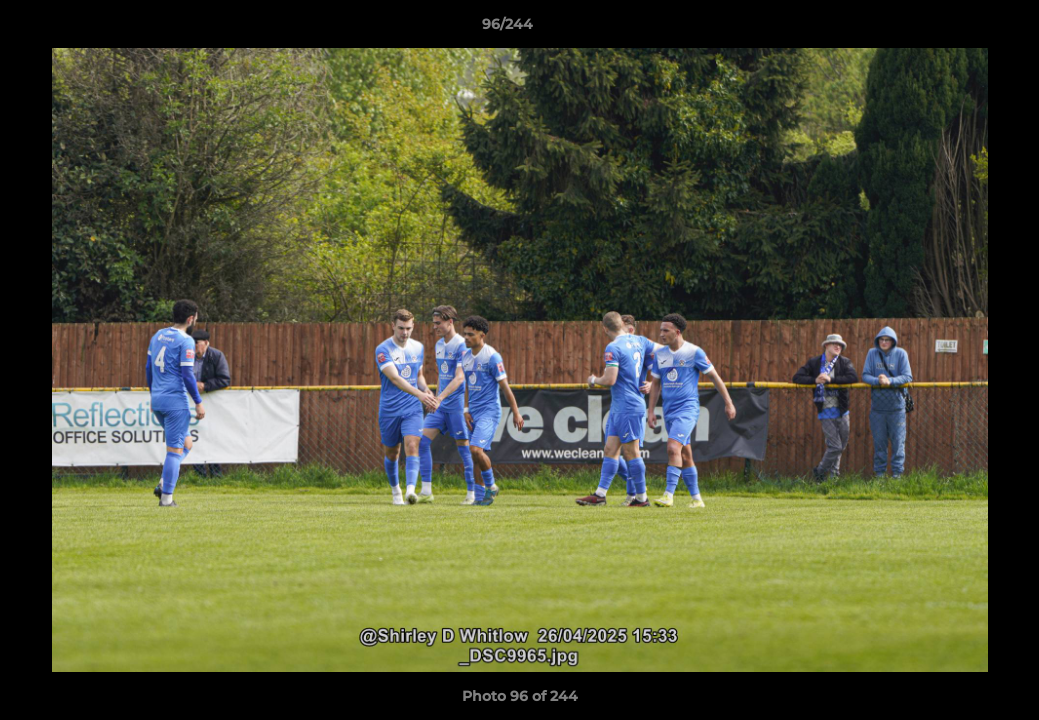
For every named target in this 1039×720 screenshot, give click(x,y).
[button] (955, 29)
